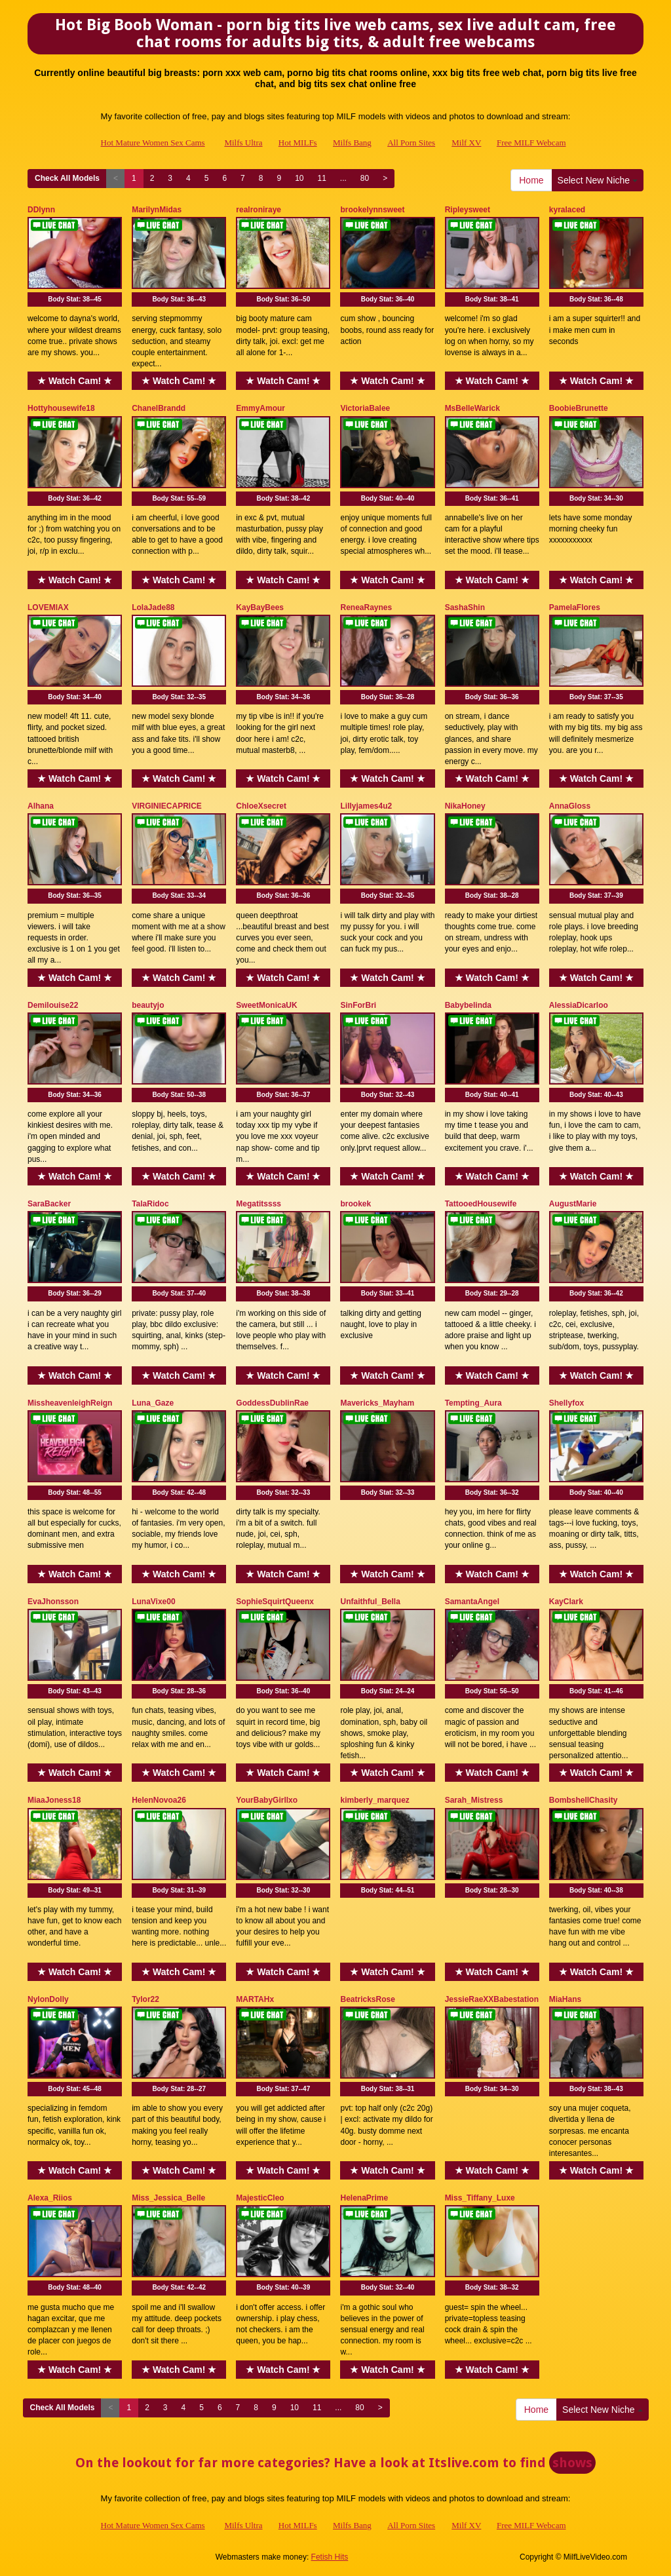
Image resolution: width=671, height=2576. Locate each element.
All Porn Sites (411, 142)
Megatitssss (258, 1203)
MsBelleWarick (472, 408)
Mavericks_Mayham (377, 1403)
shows (572, 2462)
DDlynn (41, 209)
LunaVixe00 (153, 1601)
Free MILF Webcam (531, 142)
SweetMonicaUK (266, 1005)
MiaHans (565, 1999)
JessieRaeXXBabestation (492, 1999)
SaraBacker (49, 1203)
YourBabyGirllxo (266, 1800)
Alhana (41, 806)
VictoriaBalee (365, 408)
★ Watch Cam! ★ (74, 380)
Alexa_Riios (50, 2197)
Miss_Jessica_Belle (168, 2197)
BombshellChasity (583, 1800)
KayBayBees (260, 607)
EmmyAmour (260, 408)
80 (364, 178)
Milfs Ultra (243, 142)
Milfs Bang (352, 142)
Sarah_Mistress (474, 1800)
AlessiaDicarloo (578, 1005)
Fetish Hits (330, 2557)
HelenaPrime (364, 2197)
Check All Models (67, 178)
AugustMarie (573, 1203)
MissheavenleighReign (70, 1403)
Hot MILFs (297, 142)
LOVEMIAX (48, 607)
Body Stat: (75, 299)
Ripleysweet (467, 209)
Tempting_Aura (473, 1403)
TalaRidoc (150, 1203)
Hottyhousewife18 (61, 408)
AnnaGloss (569, 806)
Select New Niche (598, 180)
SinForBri (358, 1005)
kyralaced (567, 209)
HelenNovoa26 (159, 1800)
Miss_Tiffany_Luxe (480, 2197)
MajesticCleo (260, 2197)
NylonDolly (48, 1999)
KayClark (566, 1601)
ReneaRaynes (366, 607)
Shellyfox (566, 1403)
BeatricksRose (367, 1999)
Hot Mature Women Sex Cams (153, 142)
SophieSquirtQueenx (275, 1601)
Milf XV (466, 142)
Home (531, 180)
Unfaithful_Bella (370, 1601)
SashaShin (465, 607)
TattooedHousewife (481, 1203)
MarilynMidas (157, 209)
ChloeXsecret (261, 806)
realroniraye (258, 209)
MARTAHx (255, 1999)
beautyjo (148, 1005)
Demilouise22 (53, 1005)
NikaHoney (465, 806)
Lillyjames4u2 (366, 806)
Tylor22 (145, 1999)
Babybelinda (468, 1005)
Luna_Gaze (153, 1403)
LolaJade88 (153, 607)
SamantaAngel (472, 1601)
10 (299, 178)
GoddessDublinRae (272, 1403)
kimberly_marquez (374, 1800)
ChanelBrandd (158, 408)
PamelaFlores (574, 607)
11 (321, 178)
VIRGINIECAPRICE (167, 806)
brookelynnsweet (372, 209)
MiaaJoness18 (54, 1800)
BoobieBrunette (578, 408)
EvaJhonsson (53, 1601)
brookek (355, 1203)
